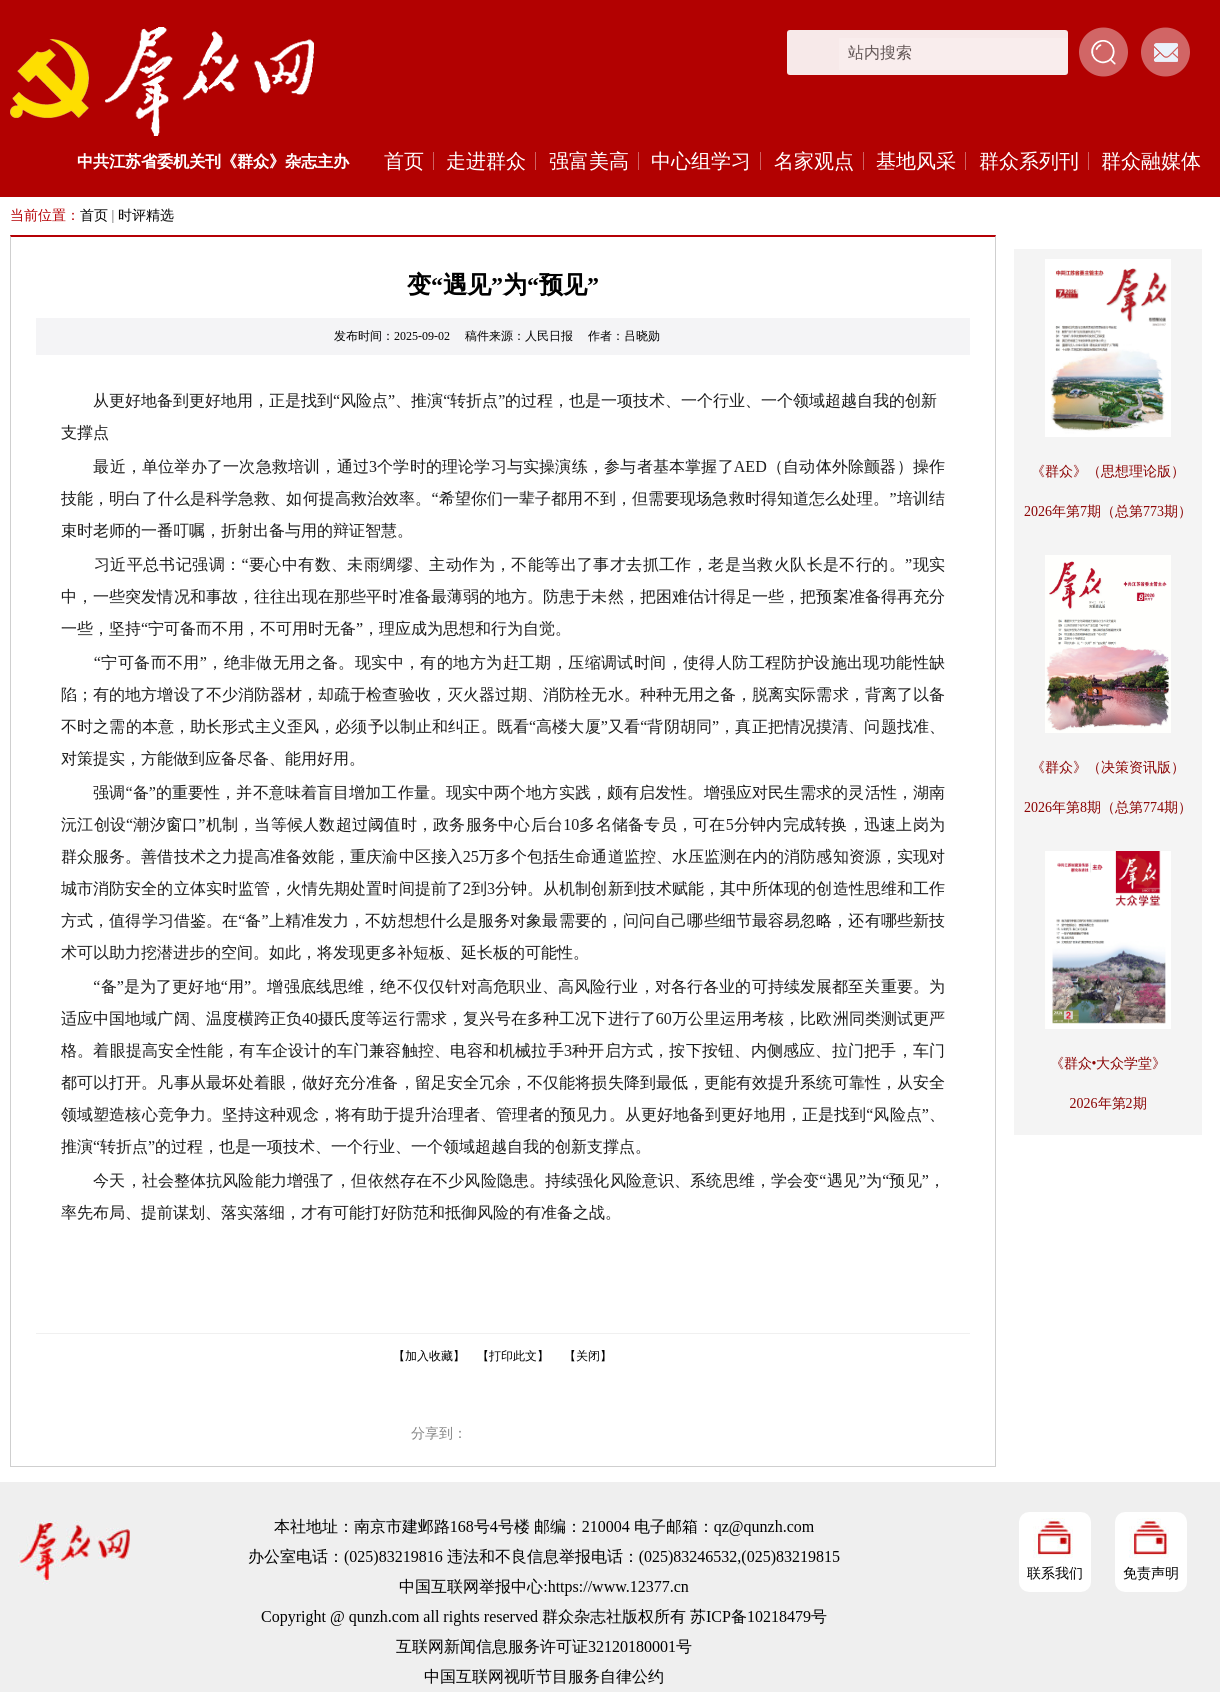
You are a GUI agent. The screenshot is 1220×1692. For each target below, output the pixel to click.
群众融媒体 (1151, 161)
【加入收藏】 (429, 1356)
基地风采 (916, 161)
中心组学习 (701, 161)
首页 (404, 161)
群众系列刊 (1029, 161)
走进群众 (486, 161)
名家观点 (814, 161)
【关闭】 (588, 1356)
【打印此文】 (513, 1356)
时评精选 (146, 215)
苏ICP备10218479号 (758, 1616)
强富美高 (589, 161)
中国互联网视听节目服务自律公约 (544, 1676)
